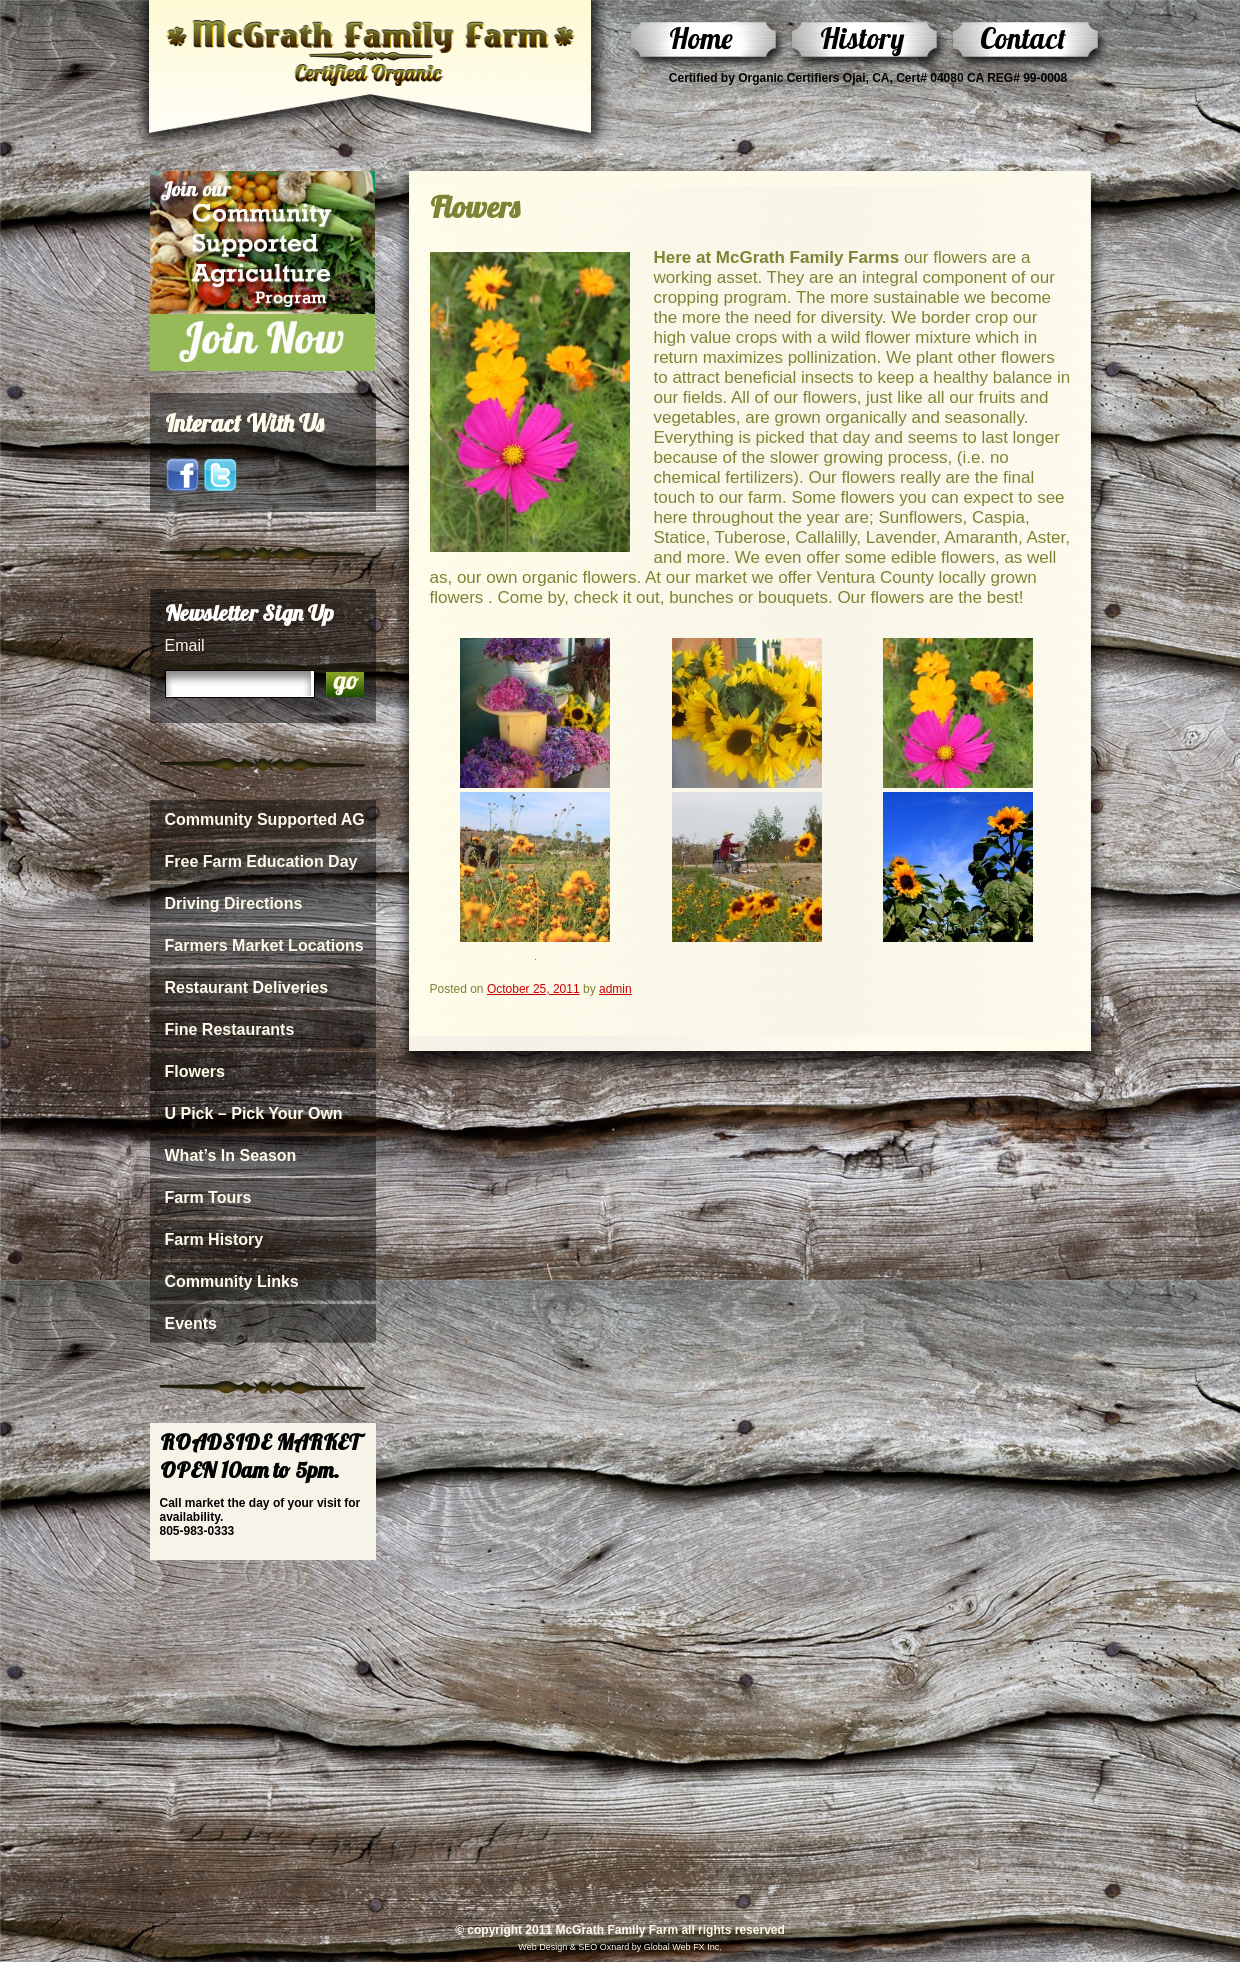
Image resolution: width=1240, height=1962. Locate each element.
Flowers (195, 1071)
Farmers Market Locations (264, 945)
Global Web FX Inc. (683, 1947)
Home (701, 38)
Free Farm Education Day (261, 861)
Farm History (214, 1239)
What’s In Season (231, 1155)
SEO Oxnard (603, 1947)
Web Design (542, 1947)
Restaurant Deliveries (247, 987)
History (862, 38)
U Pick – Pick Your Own (254, 1113)
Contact (1023, 38)
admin (615, 989)
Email (185, 645)
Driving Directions (234, 903)
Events (191, 1323)
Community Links (232, 1281)
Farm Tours (208, 1197)
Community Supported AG (265, 819)
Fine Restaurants (230, 1029)
